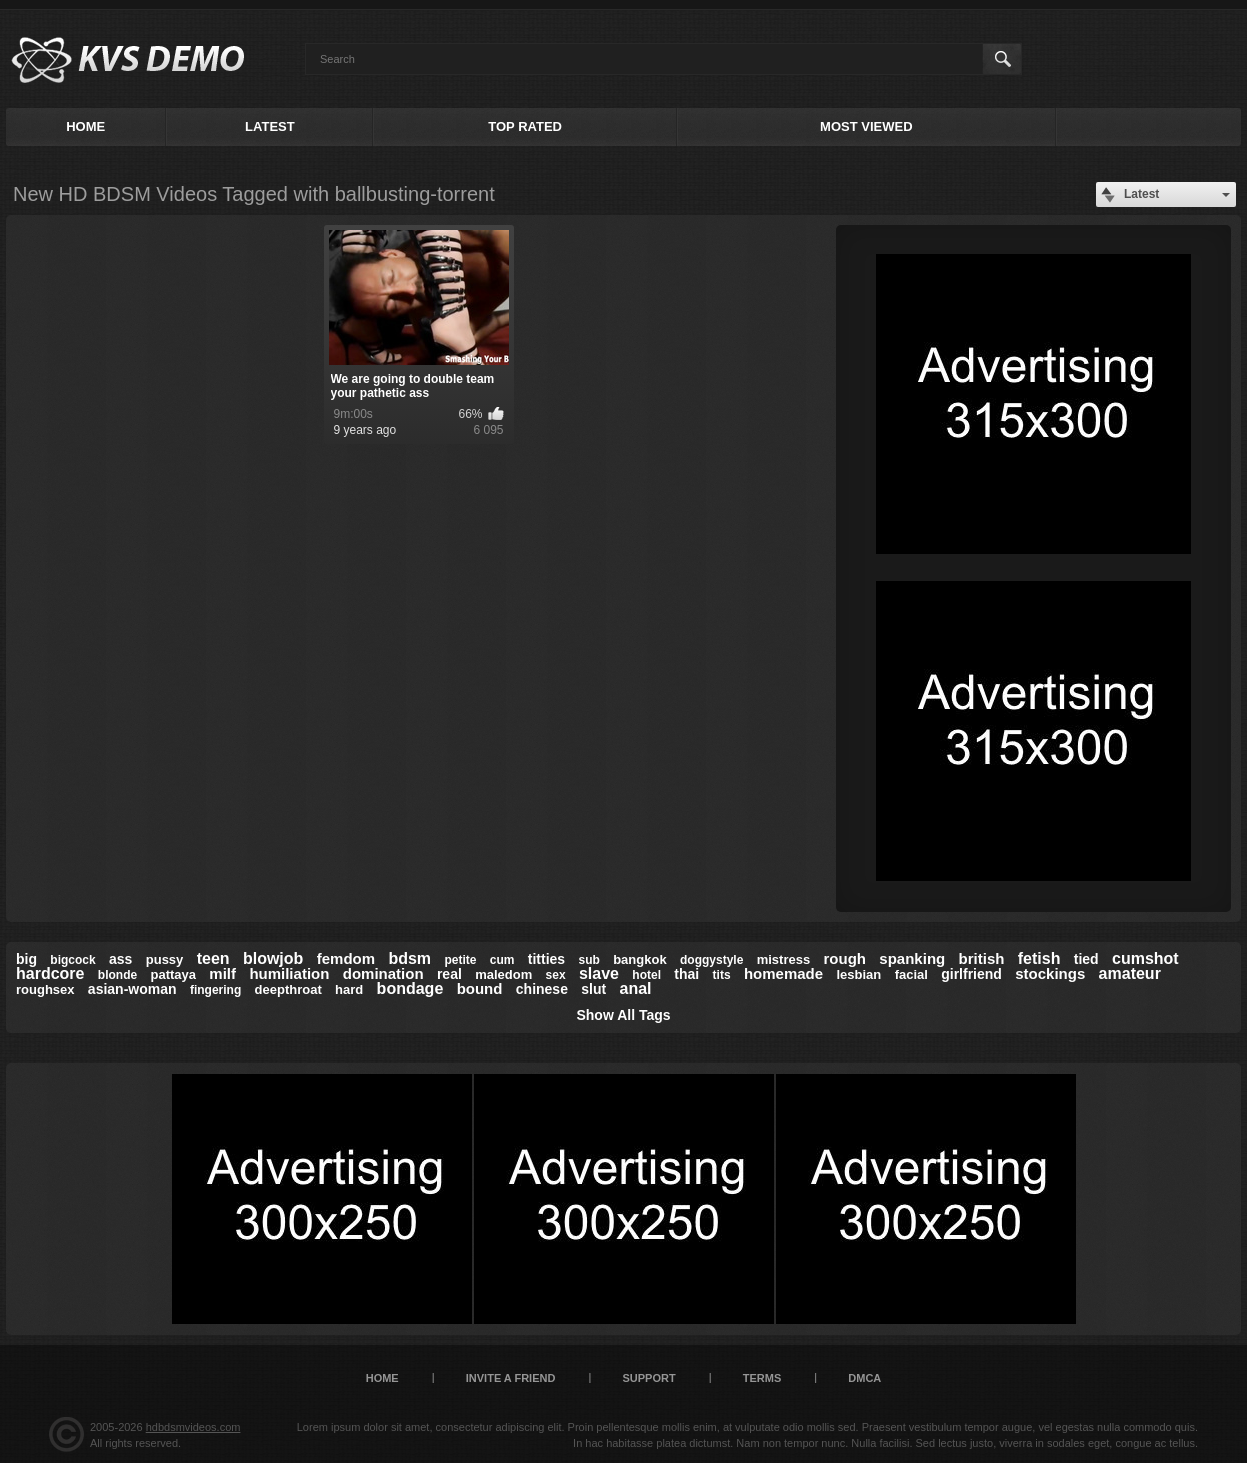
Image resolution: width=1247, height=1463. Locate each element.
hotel (646, 975)
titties (546, 959)
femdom (346, 958)
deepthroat (288, 989)
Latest (270, 126)
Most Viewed (866, 126)
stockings (1050, 973)
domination (383, 973)
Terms (762, 1378)
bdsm (409, 958)
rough (845, 958)
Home (85, 126)
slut (593, 989)
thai (686, 974)
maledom (503, 974)
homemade (783, 973)
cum (502, 960)
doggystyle (711, 960)
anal (636, 988)
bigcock (72, 960)
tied (1086, 959)
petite (460, 960)
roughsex (45, 989)
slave (599, 973)
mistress (783, 959)
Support (648, 1378)
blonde (117, 975)
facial (911, 974)
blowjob (273, 958)
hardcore (50, 973)
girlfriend (971, 974)
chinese (542, 989)
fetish (1039, 958)
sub (588, 960)
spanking (912, 958)
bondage (410, 988)
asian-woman (132, 989)
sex (556, 975)
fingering (215, 990)
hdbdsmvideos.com (193, 1427)
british (982, 958)
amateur (1130, 973)
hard (349, 989)
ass (120, 959)
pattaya (173, 974)
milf (222, 973)
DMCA (864, 1378)
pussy (165, 959)
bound (480, 988)
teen (213, 958)
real (449, 974)
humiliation (289, 973)
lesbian (858, 974)
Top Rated (525, 126)
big (26, 959)
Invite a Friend (511, 1378)
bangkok (639, 959)
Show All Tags (623, 1015)
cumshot (1145, 958)
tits (722, 975)
